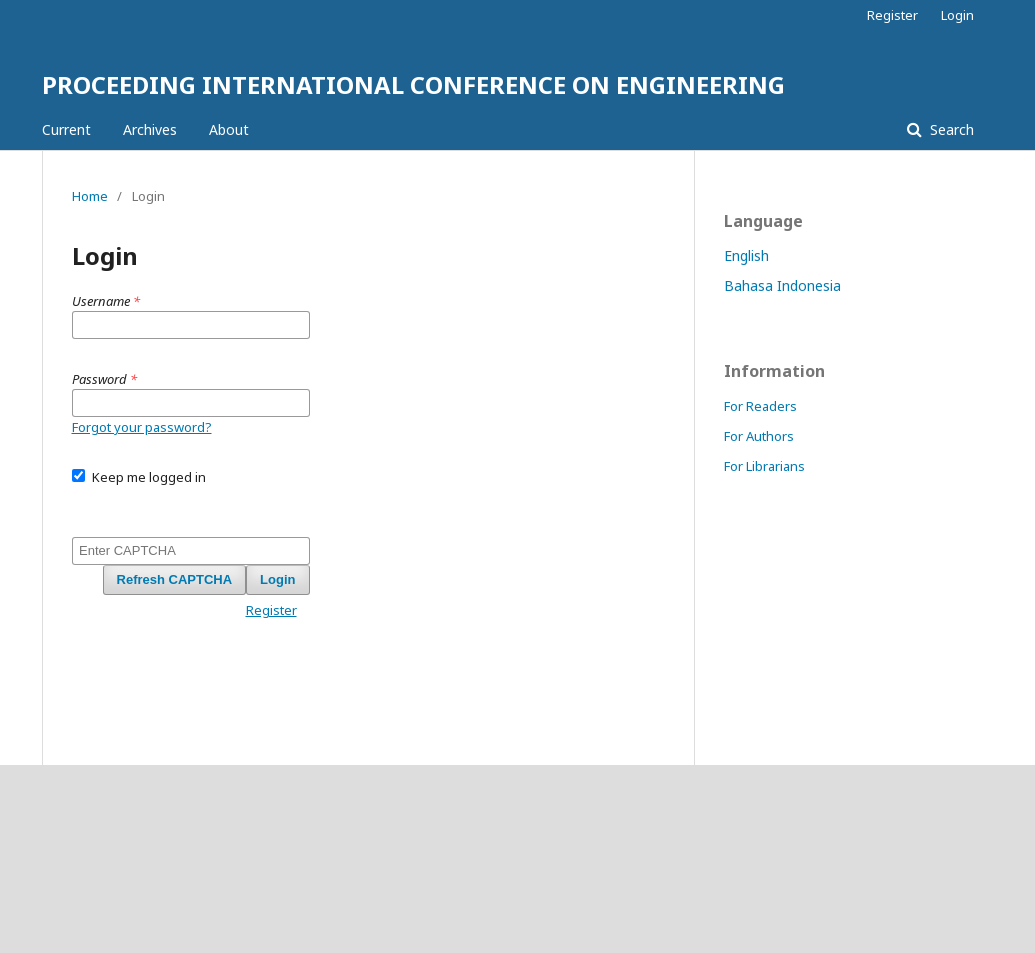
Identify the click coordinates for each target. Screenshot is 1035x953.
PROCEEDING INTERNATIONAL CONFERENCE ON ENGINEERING (413, 84)
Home (90, 196)
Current (66, 129)
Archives (150, 129)
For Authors (759, 436)
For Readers (760, 406)
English (746, 255)
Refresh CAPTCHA (175, 579)
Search (950, 129)
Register (892, 15)
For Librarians (764, 466)
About (229, 129)
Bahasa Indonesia (782, 285)
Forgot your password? (142, 427)
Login (957, 15)
